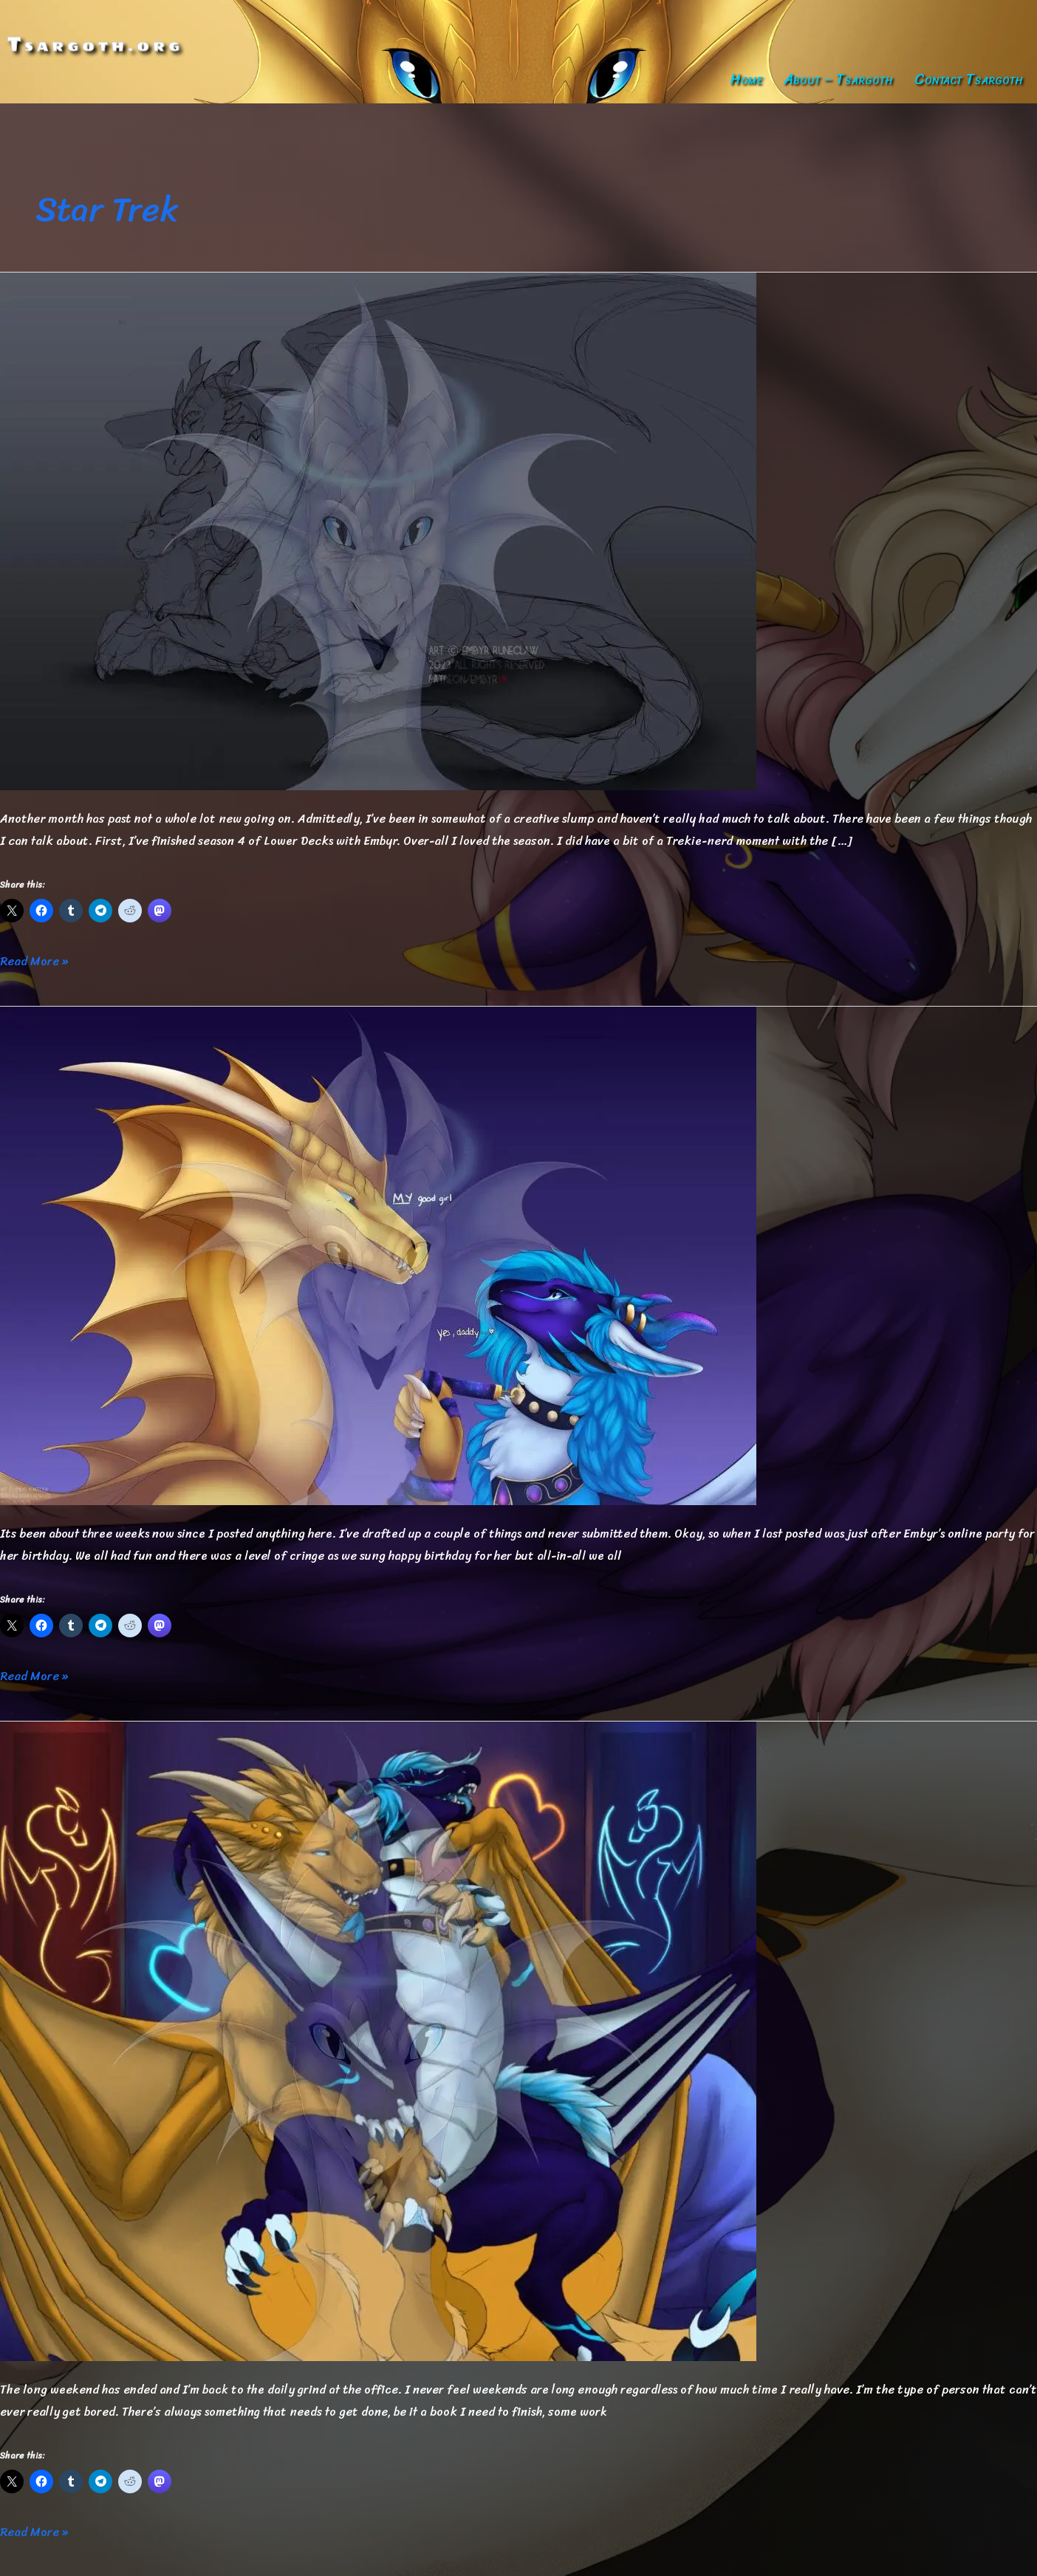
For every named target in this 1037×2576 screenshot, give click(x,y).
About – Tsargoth (838, 79)
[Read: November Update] (378, 530)
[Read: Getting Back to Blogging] (378, 1254)
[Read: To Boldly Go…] (378, 2039)
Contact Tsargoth (968, 79)
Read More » (34, 961)
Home (746, 79)
